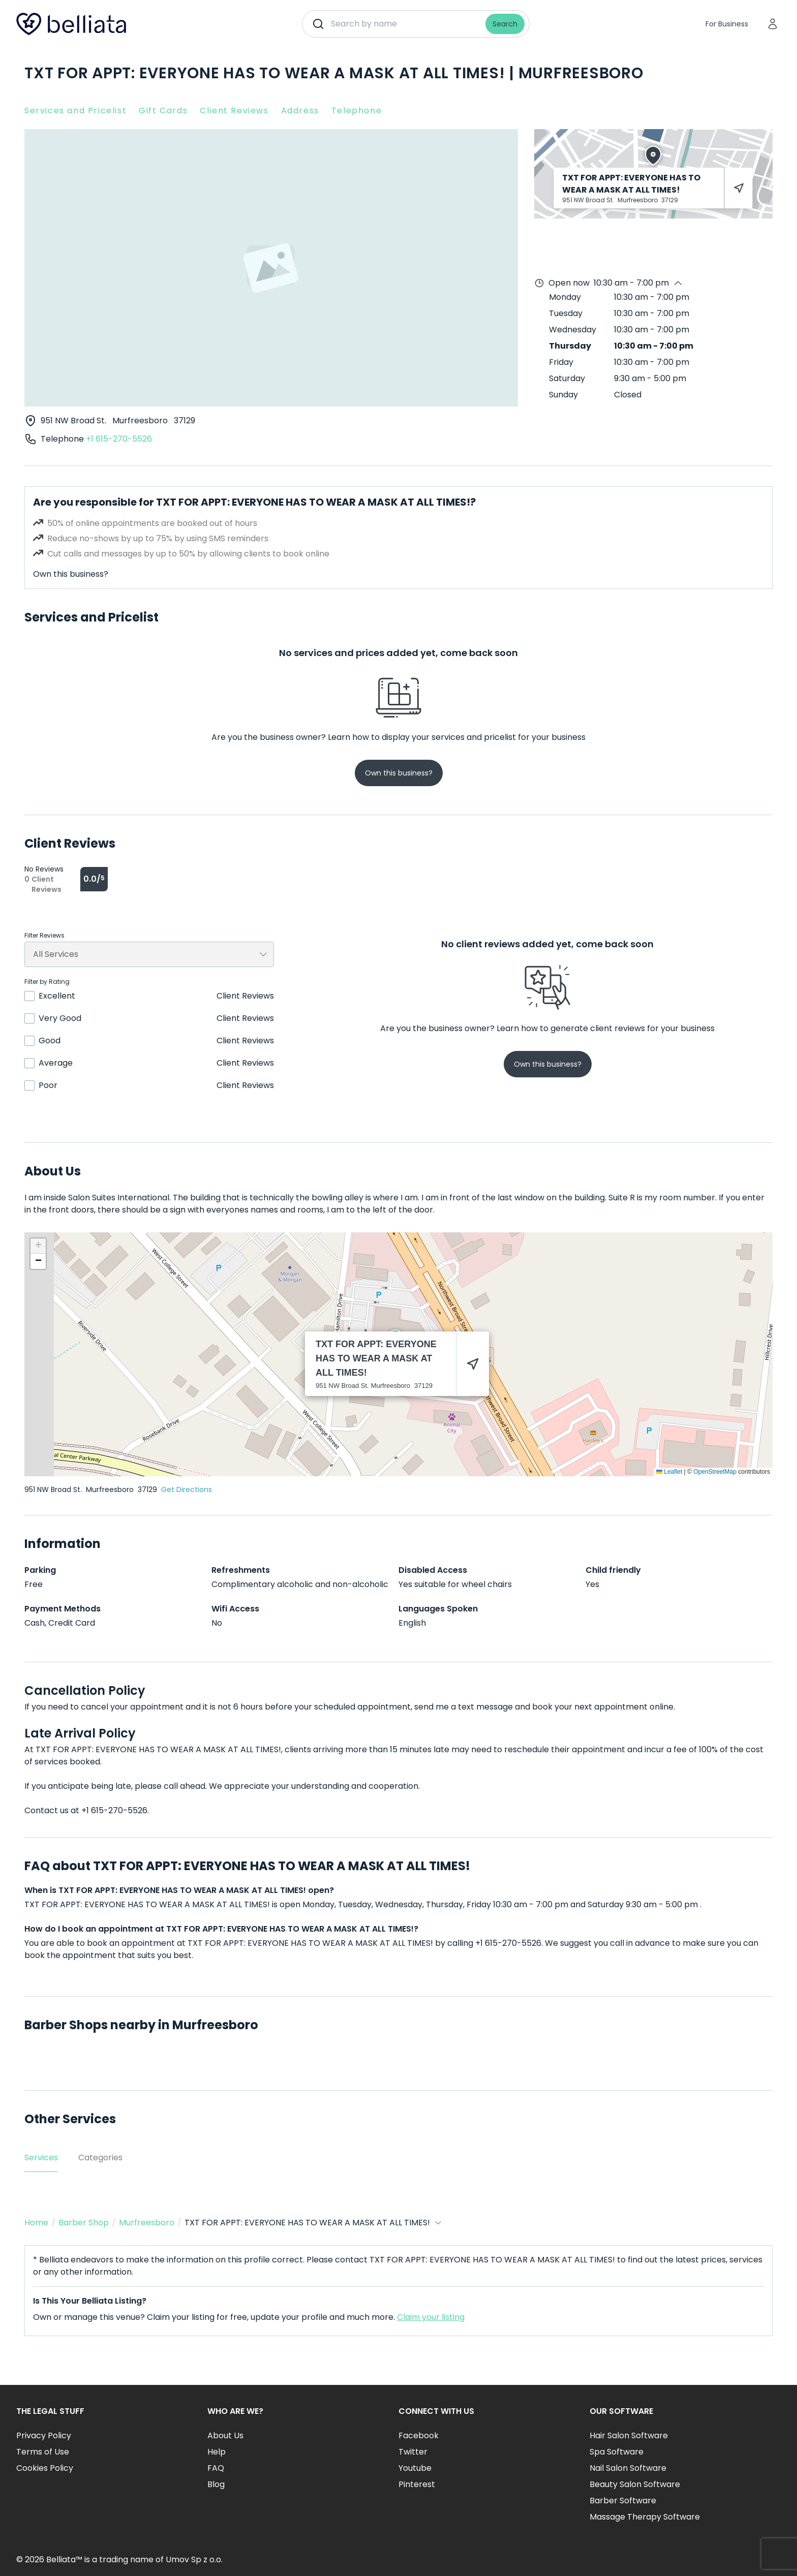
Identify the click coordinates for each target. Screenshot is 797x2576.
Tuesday (566, 313)
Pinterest (416, 2484)
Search (505, 24)
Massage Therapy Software (645, 2517)
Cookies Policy (44, 2468)
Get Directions (186, 1489)
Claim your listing (431, 2317)
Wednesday (572, 329)
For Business (727, 24)
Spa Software (616, 2452)
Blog (216, 2484)
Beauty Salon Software (635, 2484)
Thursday (570, 346)
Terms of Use (42, 2452)
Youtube (415, 2468)
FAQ (215, 2468)
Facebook (418, 2435)
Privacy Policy (43, 2435)
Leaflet (669, 1471)
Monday (565, 297)
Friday (561, 362)
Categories (100, 2157)
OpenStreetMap (715, 1471)
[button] (38, 1246)
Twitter (412, 2452)
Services (41, 2157)
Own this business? (70, 574)
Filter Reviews (44, 936)
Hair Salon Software (629, 2435)
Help (216, 2452)
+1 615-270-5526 (119, 439)
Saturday (567, 378)
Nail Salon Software (628, 2468)
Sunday (563, 394)
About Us (225, 2435)
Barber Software (623, 2500)
